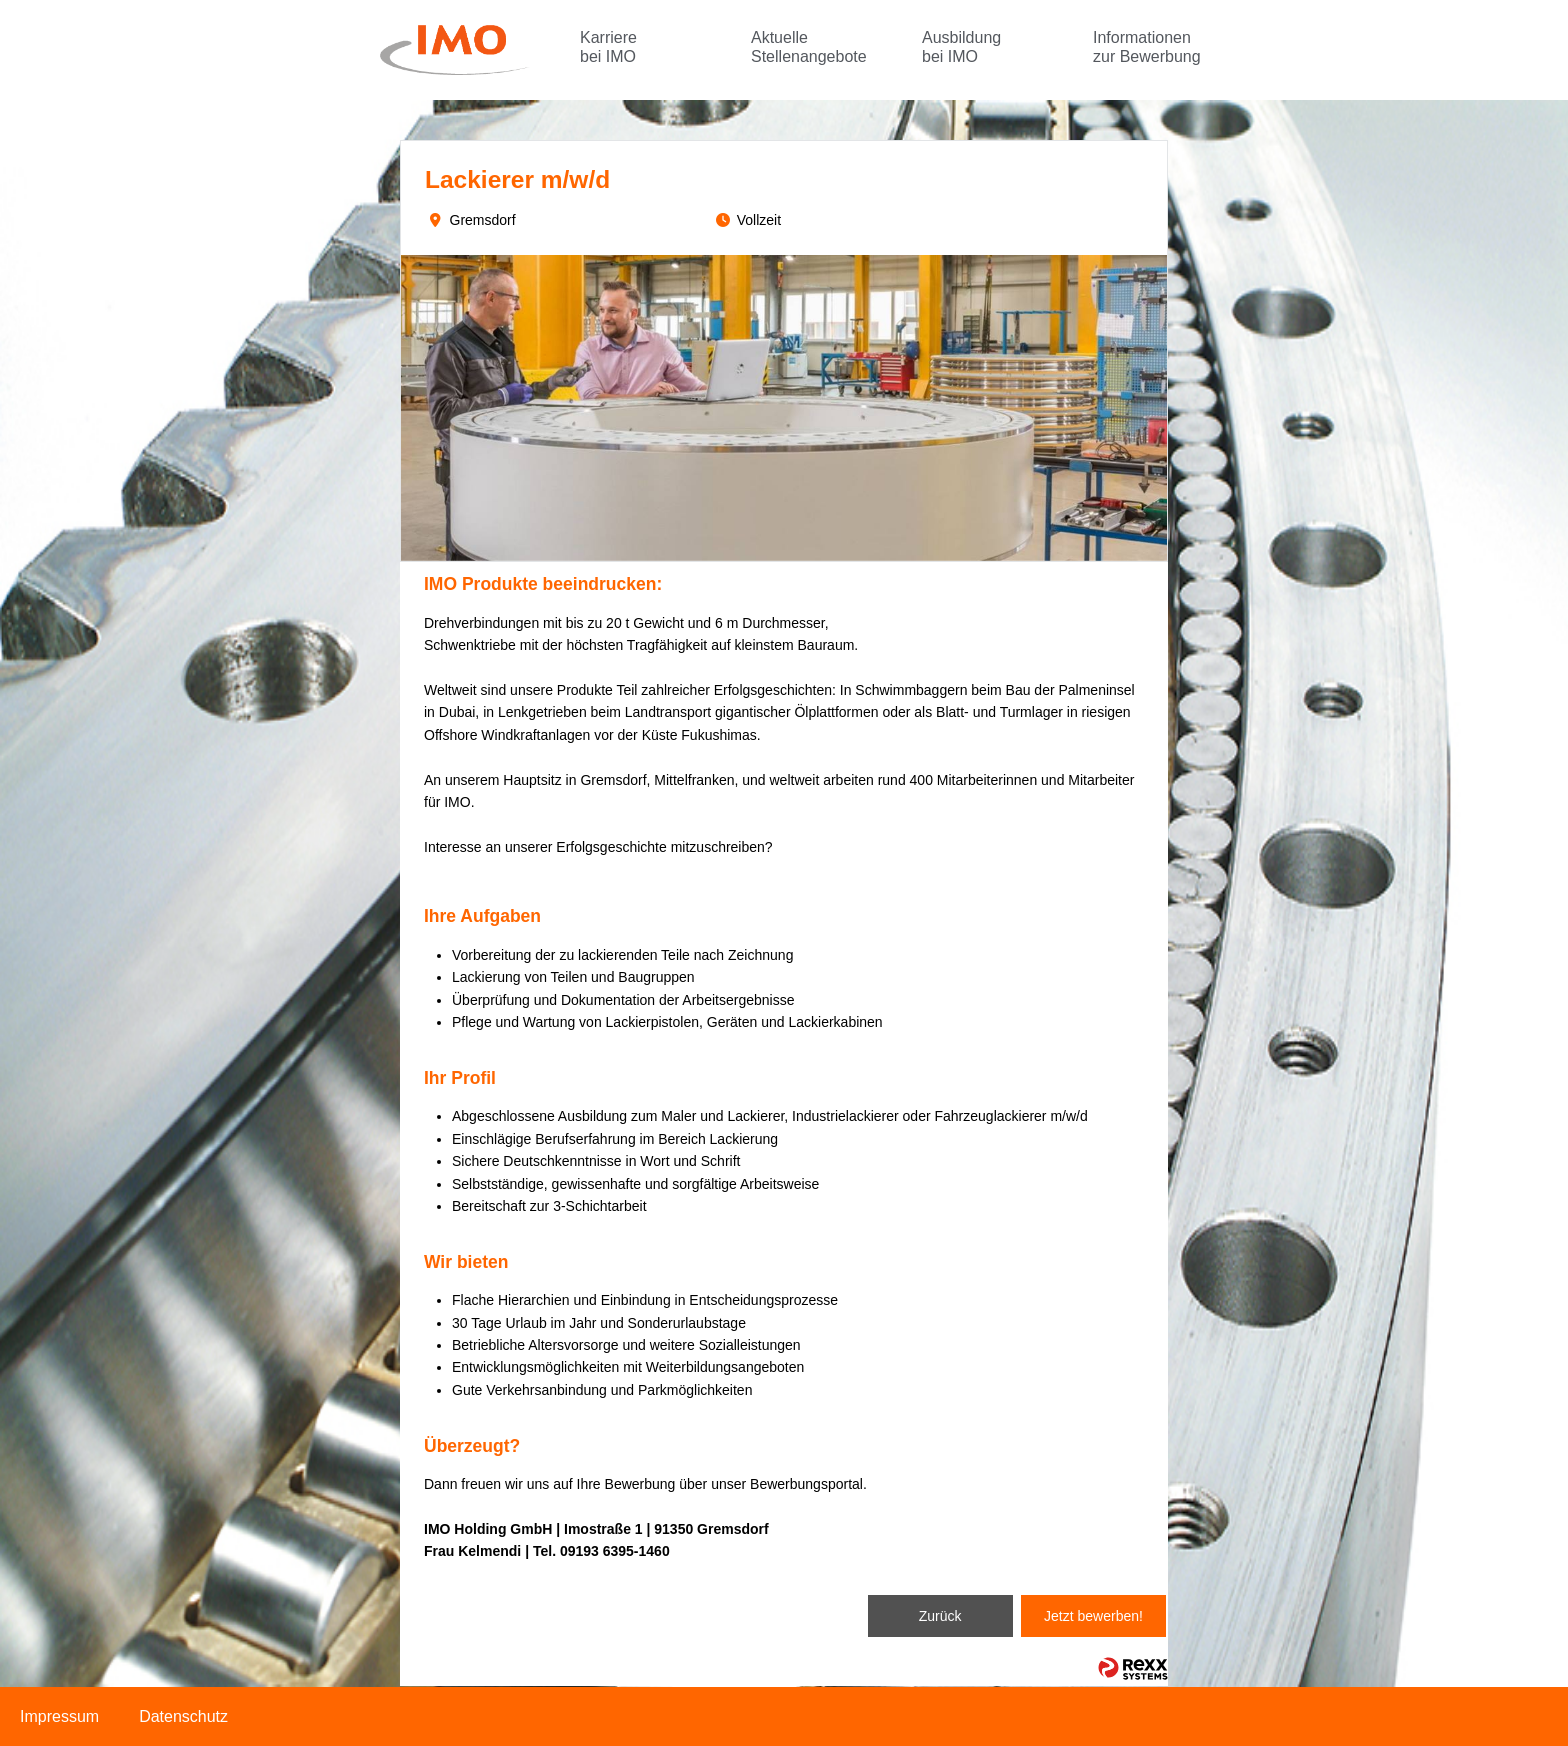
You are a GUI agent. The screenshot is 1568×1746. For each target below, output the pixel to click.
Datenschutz (183, 1716)
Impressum (59, 1716)
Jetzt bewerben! (1093, 1616)
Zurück (940, 1616)
